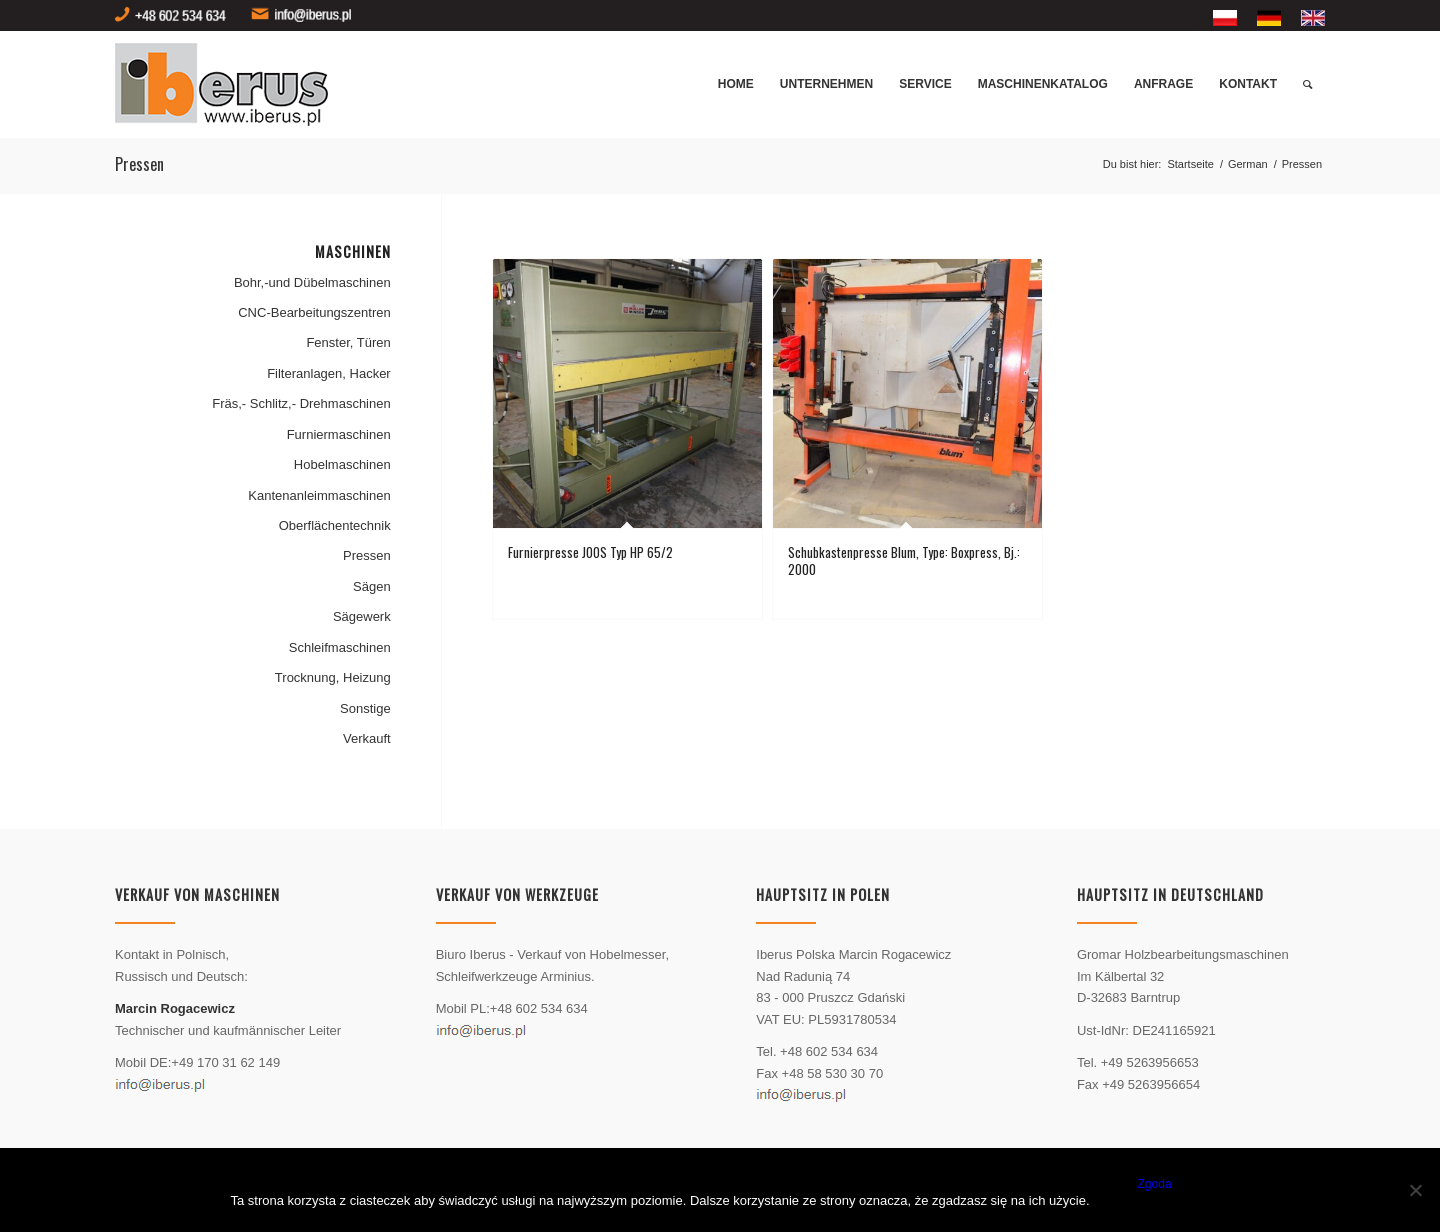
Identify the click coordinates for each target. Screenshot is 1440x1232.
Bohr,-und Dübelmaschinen (312, 282)
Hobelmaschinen (342, 464)
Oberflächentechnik (335, 525)
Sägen (372, 586)
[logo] (229, 84)
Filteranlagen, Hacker (329, 373)
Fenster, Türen (348, 342)
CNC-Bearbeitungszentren (314, 312)
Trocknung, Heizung (333, 677)
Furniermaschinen (339, 434)
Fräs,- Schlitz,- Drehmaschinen (301, 403)
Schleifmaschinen (340, 647)
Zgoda (1155, 1184)
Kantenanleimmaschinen (319, 495)
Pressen (367, 555)
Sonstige (365, 708)
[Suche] (1307, 84)
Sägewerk (362, 616)
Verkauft (367, 738)
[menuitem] (1225, 18)
